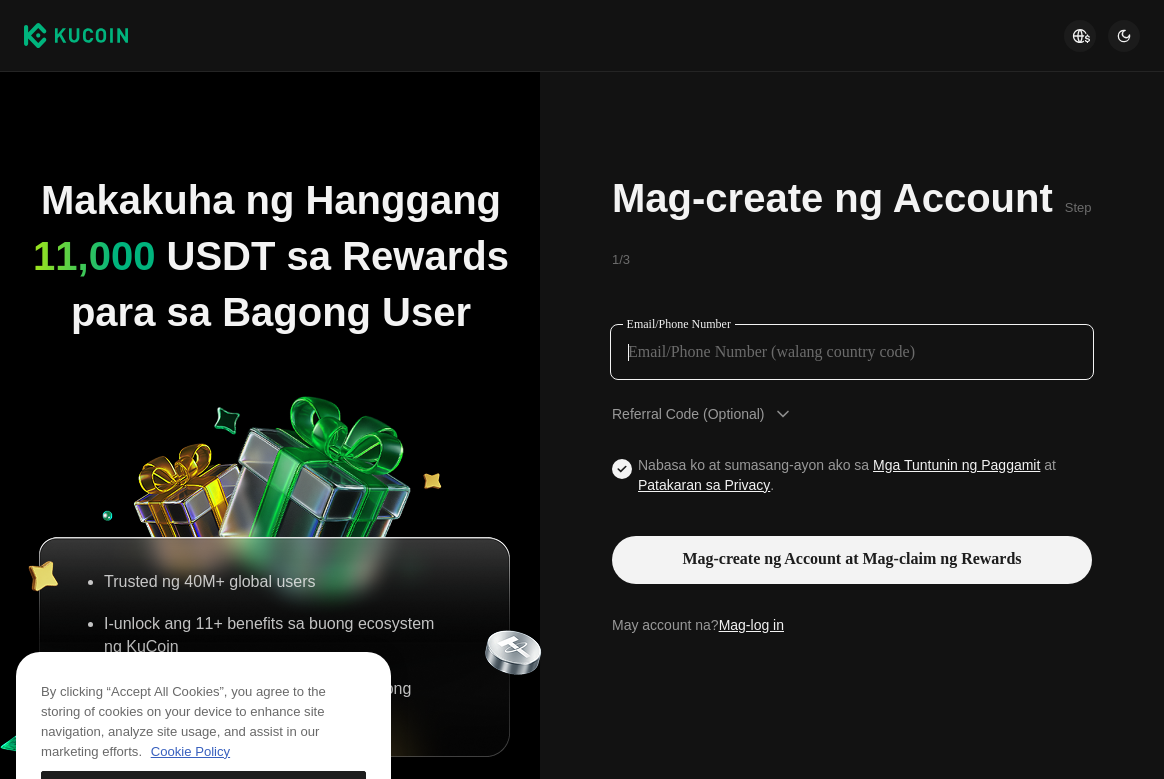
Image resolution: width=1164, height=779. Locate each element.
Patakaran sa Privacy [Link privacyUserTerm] (704, 485)
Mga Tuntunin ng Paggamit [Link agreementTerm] (956, 465)
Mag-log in (751, 625)
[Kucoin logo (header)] (76, 35)
